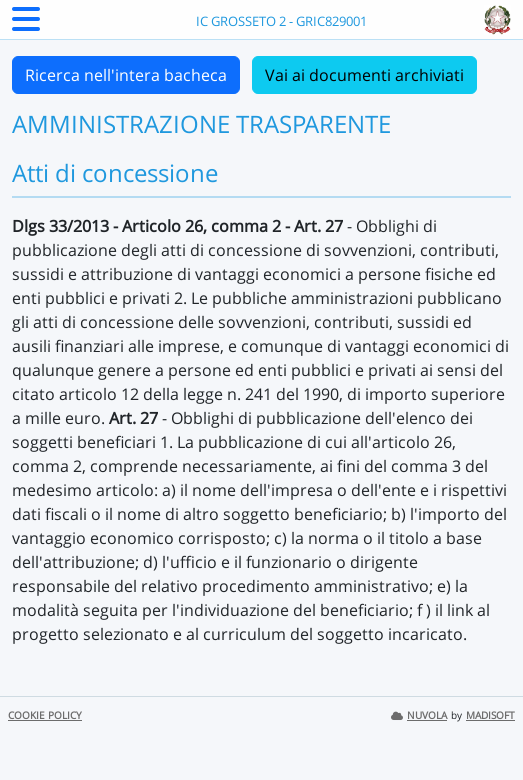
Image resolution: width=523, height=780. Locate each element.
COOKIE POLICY (45, 715)
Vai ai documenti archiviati (364, 75)
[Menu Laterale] (26, 25)
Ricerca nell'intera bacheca (126, 75)
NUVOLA (419, 715)
